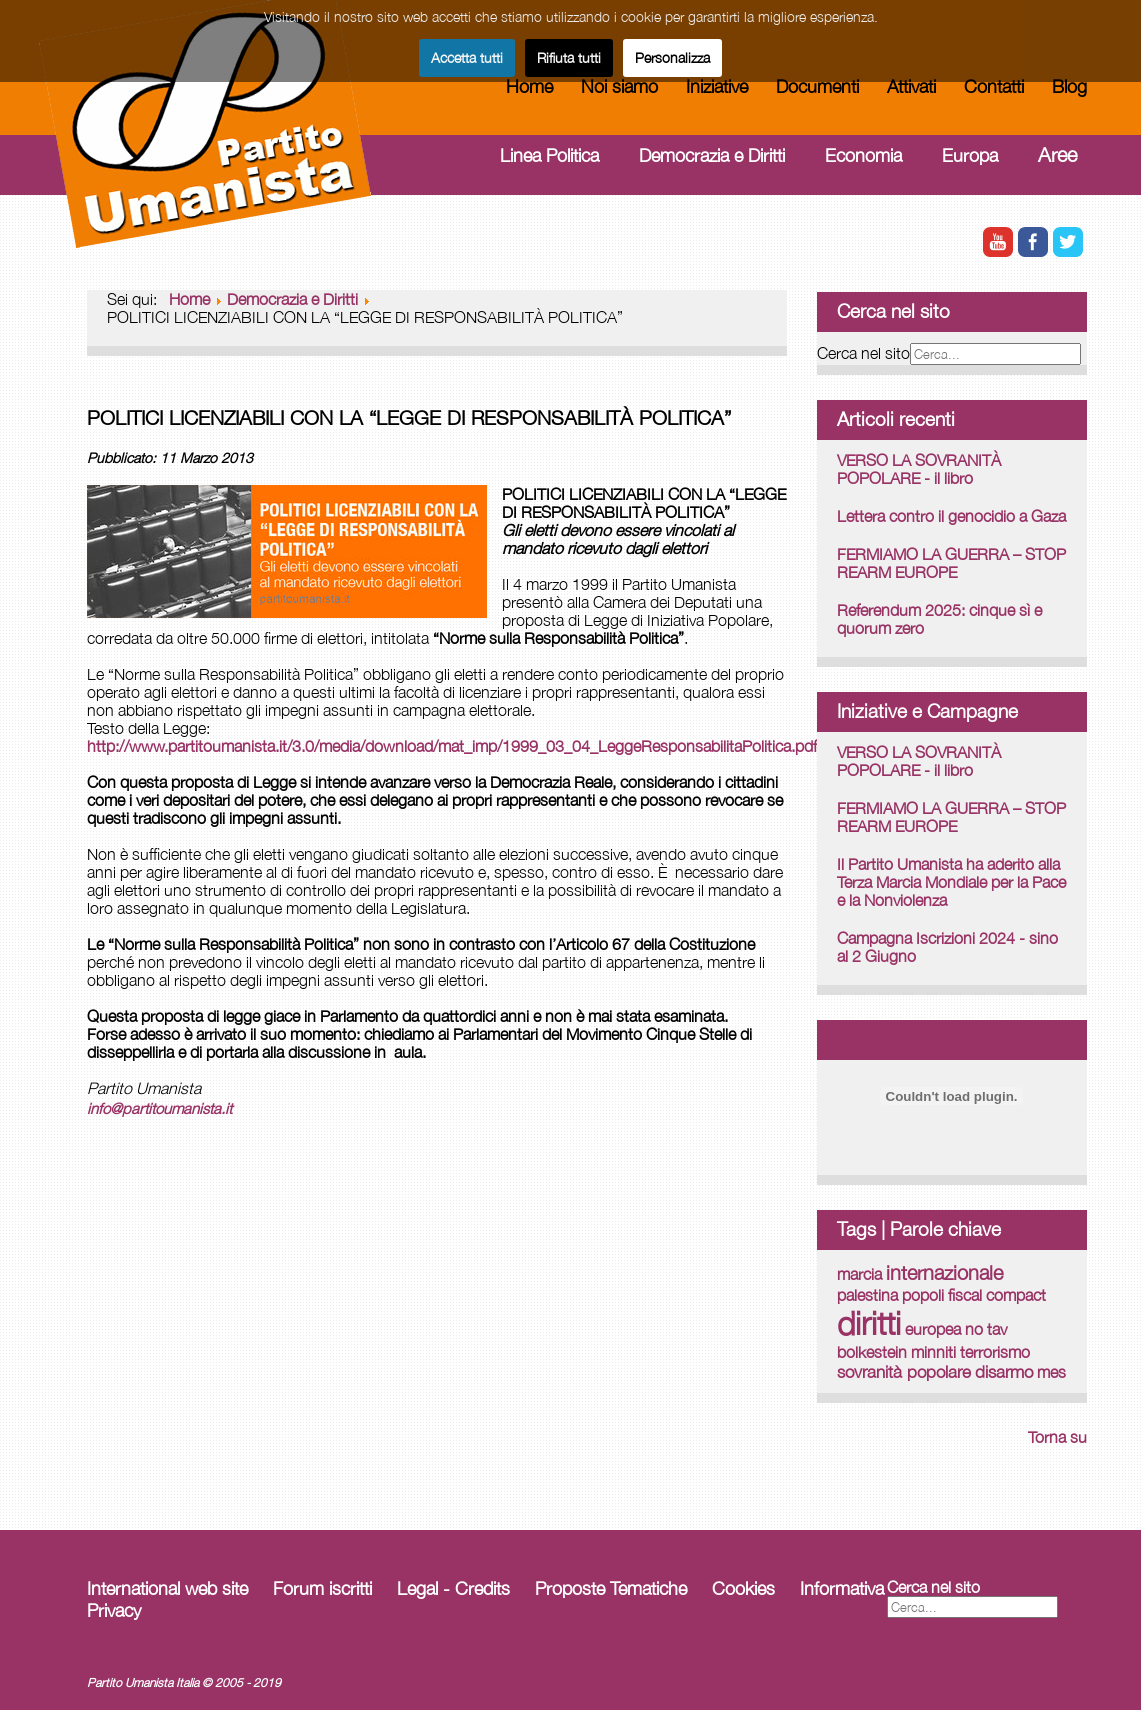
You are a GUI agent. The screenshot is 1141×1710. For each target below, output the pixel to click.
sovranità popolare (904, 1372)
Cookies (743, 1588)
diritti (869, 1323)
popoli (923, 1294)
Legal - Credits (453, 1588)
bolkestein (872, 1352)
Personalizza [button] (672, 57)
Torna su (1057, 1437)
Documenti (817, 86)
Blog (1069, 86)
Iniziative (717, 86)
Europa (970, 155)
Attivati (911, 86)
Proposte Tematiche (611, 1588)
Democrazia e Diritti (712, 155)
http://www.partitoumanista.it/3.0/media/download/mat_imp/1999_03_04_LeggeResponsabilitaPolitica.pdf (452, 746)
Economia (863, 155)
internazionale (944, 1272)
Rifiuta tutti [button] (569, 57)
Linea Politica (549, 155)
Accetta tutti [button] (467, 57)
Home (529, 86)
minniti (933, 1352)
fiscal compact (997, 1295)
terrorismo (995, 1352)
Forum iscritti (322, 1588)
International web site (167, 1588)
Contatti (994, 86)
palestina (867, 1294)
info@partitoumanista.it (159, 1108)
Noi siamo (619, 86)
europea (933, 1328)
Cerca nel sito (863, 353)
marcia (859, 1274)
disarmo (1004, 1371)
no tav (986, 1328)
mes (1051, 1372)
